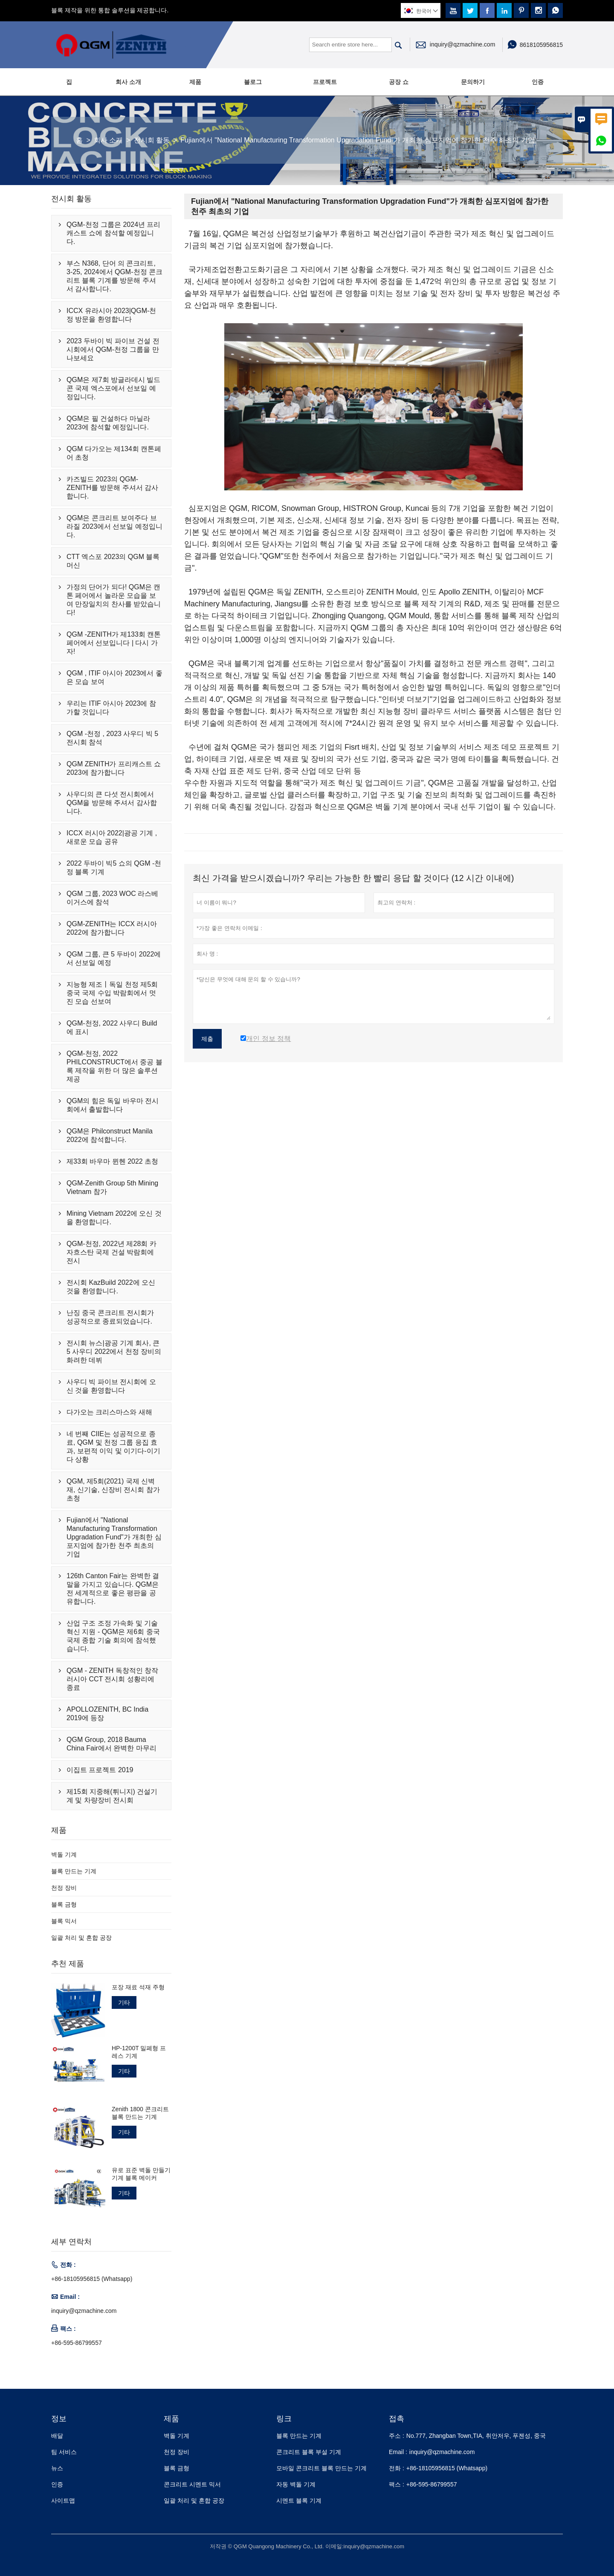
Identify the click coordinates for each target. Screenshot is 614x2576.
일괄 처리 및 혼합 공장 (81, 1937)
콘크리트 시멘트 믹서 (192, 2484)
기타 (124, 2002)
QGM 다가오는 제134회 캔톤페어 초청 (114, 453)
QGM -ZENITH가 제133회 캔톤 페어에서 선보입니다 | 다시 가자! (114, 643)
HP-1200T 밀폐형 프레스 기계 (139, 2052)
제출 (207, 1038)
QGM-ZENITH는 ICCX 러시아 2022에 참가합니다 (112, 928)
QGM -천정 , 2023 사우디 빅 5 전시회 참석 (112, 738)
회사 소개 (128, 81)
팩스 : (396, 2484)
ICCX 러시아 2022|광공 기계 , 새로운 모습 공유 (112, 837)
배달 (57, 2435)
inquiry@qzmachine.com (462, 44)
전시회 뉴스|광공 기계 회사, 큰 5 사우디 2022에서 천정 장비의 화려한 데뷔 (114, 1351)
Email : (398, 2452)
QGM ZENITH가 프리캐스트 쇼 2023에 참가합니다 (114, 768)
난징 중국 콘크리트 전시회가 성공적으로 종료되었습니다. (110, 1317)
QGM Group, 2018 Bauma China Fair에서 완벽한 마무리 (111, 1744)
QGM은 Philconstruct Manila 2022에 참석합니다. (110, 1135)
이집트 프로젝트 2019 (100, 1769)
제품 (195, 81)
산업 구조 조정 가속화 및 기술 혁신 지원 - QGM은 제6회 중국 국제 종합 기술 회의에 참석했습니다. (113, 1636)
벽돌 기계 (64, 1854)
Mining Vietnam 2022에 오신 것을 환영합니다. (114, 1218)
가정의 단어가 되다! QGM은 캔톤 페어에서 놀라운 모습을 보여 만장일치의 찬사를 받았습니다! (114, 599)
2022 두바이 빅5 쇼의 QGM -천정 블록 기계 (114, 867)
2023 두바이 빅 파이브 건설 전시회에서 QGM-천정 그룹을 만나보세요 (113, 349)
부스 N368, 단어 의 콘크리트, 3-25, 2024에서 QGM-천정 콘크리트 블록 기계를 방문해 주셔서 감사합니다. (114, 276)
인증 (538, 81)
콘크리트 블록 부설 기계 (308, 2452)
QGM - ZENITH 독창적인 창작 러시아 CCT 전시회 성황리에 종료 (112, 1679)
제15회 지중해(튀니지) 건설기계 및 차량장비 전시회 (112, 1796)
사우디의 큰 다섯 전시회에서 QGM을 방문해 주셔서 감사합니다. (112, 803)
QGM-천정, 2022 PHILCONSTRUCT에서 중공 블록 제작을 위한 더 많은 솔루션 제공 (114, 1066)
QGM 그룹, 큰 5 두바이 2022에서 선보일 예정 (114, 958)
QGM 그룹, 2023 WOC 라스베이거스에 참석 (112, 898)
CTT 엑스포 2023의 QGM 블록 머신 (113, 561)
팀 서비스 (64, 2452)
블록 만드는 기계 (73, 1871)
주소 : (396, 2435)
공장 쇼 (398, 81)
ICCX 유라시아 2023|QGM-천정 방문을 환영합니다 (111, 315)
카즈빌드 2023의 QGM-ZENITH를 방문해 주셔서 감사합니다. (112, 487)
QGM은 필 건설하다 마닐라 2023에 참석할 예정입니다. (108, 423)
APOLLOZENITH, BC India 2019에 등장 (107, 1713)
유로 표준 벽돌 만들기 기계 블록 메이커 (141, 2174)
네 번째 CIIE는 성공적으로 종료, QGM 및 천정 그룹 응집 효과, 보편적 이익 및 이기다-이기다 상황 (113, 1446)
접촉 (396, 2418)
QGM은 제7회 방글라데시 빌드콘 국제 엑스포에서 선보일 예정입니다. (113, 388)
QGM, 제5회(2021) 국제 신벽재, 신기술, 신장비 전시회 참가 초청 (113, 1490)
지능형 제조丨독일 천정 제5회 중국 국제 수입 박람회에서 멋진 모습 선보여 (112, 993)
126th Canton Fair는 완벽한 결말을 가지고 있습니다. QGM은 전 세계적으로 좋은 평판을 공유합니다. (113, 1588)
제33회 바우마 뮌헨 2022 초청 (112, 1161)
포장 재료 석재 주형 (138, 1987)
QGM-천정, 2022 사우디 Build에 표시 (112, 1027)
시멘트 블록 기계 (298, 2500)
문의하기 (473, 81)
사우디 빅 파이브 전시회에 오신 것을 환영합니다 (111, 1386)
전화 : (396, 2468)
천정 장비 (64, 1887)
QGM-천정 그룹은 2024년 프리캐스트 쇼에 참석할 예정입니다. (113, 233)
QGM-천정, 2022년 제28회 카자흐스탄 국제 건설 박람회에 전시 (111, 1252)
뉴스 (57, 2468)
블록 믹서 (64, 1921)
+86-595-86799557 (76, 2342)
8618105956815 (541, 44)
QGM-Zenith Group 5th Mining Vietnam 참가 (112, 1187)
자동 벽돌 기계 (296, 2484)
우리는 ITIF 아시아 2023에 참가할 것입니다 (111, 708)
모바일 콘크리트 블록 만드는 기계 (321, 2468)
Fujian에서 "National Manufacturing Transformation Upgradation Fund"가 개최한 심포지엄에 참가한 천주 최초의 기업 (114, 1537)
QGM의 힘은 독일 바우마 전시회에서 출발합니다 (113, 1105)
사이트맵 (63, 2500)
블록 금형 (64, 1904)
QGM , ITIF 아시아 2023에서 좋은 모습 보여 (114, 677)
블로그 (253, 81)
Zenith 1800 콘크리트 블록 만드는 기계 (140, 2113)
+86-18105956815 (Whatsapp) (91, 2278)
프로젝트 (325, 81)
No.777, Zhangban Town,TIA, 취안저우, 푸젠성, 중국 (476, 2435)
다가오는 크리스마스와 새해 (109, 1412)
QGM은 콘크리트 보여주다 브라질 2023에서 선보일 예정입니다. (114, 526)
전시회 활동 (152, 140)
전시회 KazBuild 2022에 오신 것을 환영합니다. (111, 1287)
